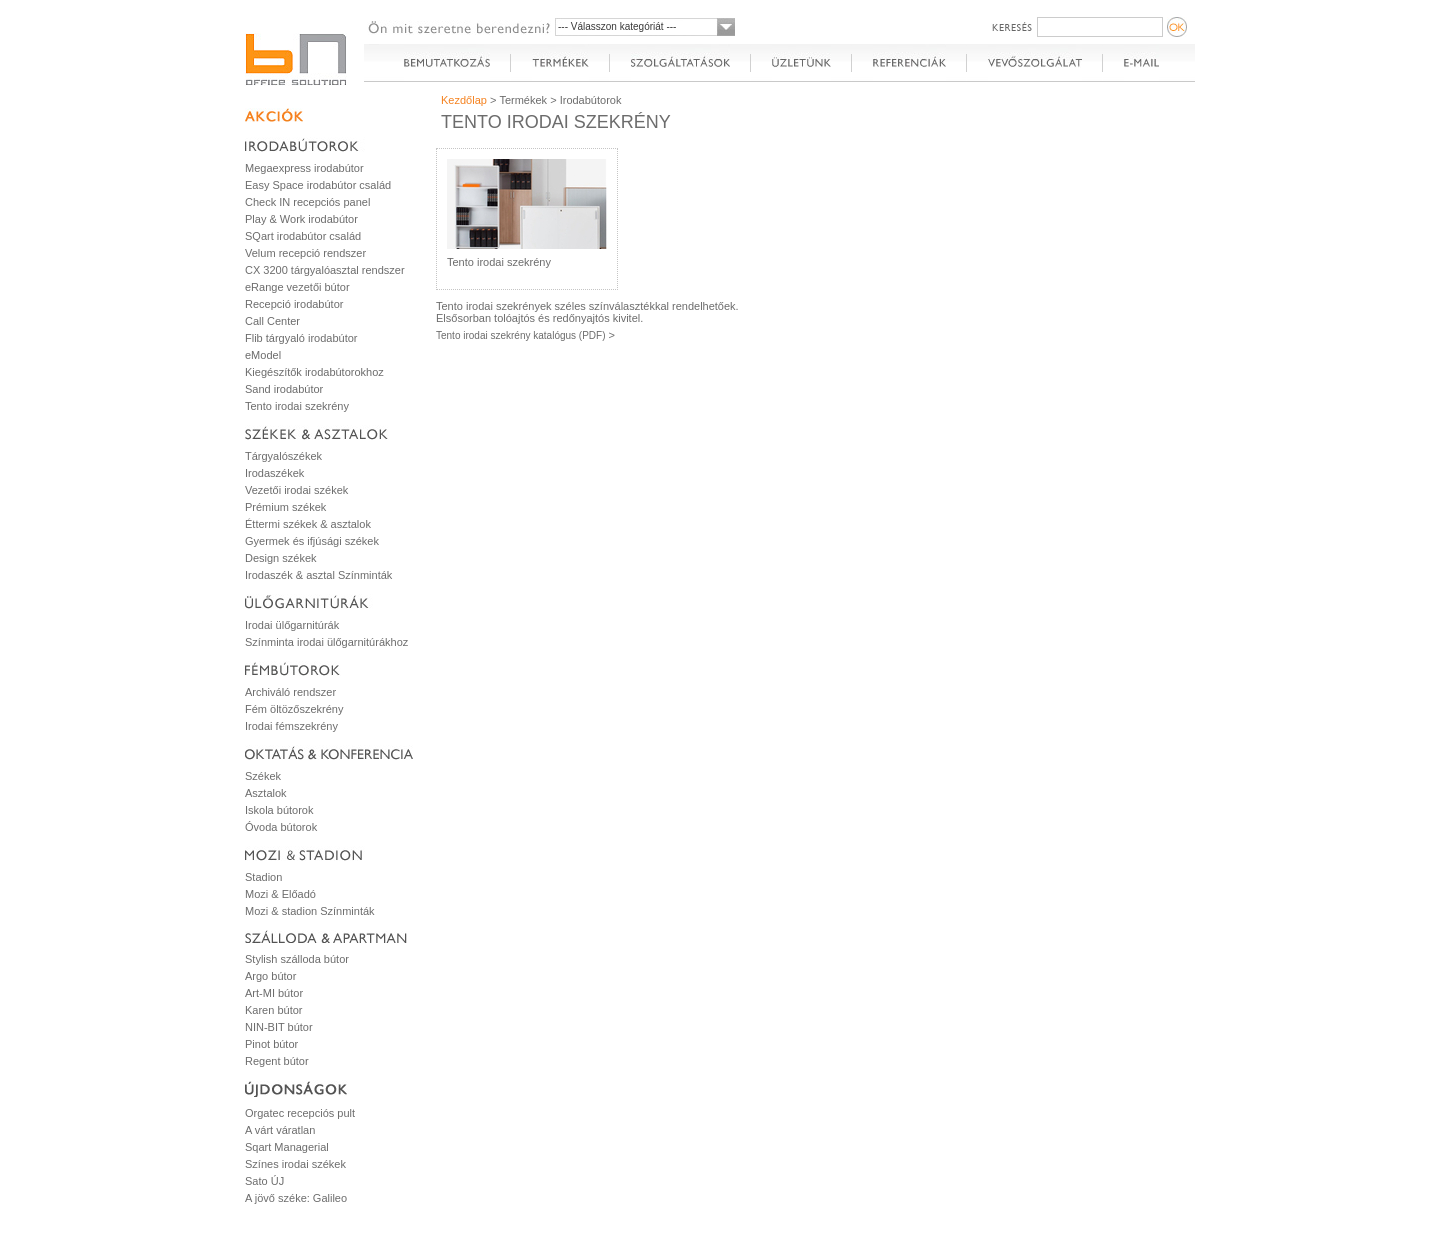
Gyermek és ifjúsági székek (312, 541)
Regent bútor (277, 1061)
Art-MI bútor (274, 993)
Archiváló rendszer (290, 692)
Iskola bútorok (279, 810)
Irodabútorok (591, 100)
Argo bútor (270, 976)
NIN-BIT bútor (279, 1027)
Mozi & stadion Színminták (310, 911)
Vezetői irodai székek (296, 490)
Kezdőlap (464, 100)
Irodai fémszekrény (291, 726)
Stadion (263, 877)
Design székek (281, 558)
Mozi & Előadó (280, 894)
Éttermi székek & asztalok (308, 524)
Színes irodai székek (295, 1164)
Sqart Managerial (287, 1147)
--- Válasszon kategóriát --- (617, 26)
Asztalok (266, 793)
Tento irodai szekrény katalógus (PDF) (521, 335)
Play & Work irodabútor (301, 219)
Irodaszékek (274, 473)
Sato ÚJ (264, 1181)
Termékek (523, 100)
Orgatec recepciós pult (300, 1113)
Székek (263, 776)
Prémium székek (285, 507)
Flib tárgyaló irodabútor (301, 338)
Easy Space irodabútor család (318, 185)
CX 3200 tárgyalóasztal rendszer (325, 270)
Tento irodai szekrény (297, 406)
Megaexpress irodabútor (304, 168)
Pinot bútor (271, 1044)
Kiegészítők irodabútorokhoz (314, 372)
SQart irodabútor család (303, 236)
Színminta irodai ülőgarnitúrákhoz (326, 642)
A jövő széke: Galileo (296, 1198)
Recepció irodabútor (294, 304)
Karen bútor (273, 1010)
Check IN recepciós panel (307, 202)
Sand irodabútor (284, 389)
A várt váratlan (280, 1130)
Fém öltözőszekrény (294, 709)
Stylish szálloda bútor (297, 959)
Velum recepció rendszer (305, 253)
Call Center (272, 321)
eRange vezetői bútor (297, 287)
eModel (263, 355)
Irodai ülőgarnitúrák (292, 625)
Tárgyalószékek (283, 456)
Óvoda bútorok (281, 827)
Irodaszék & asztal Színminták (318, 575)
